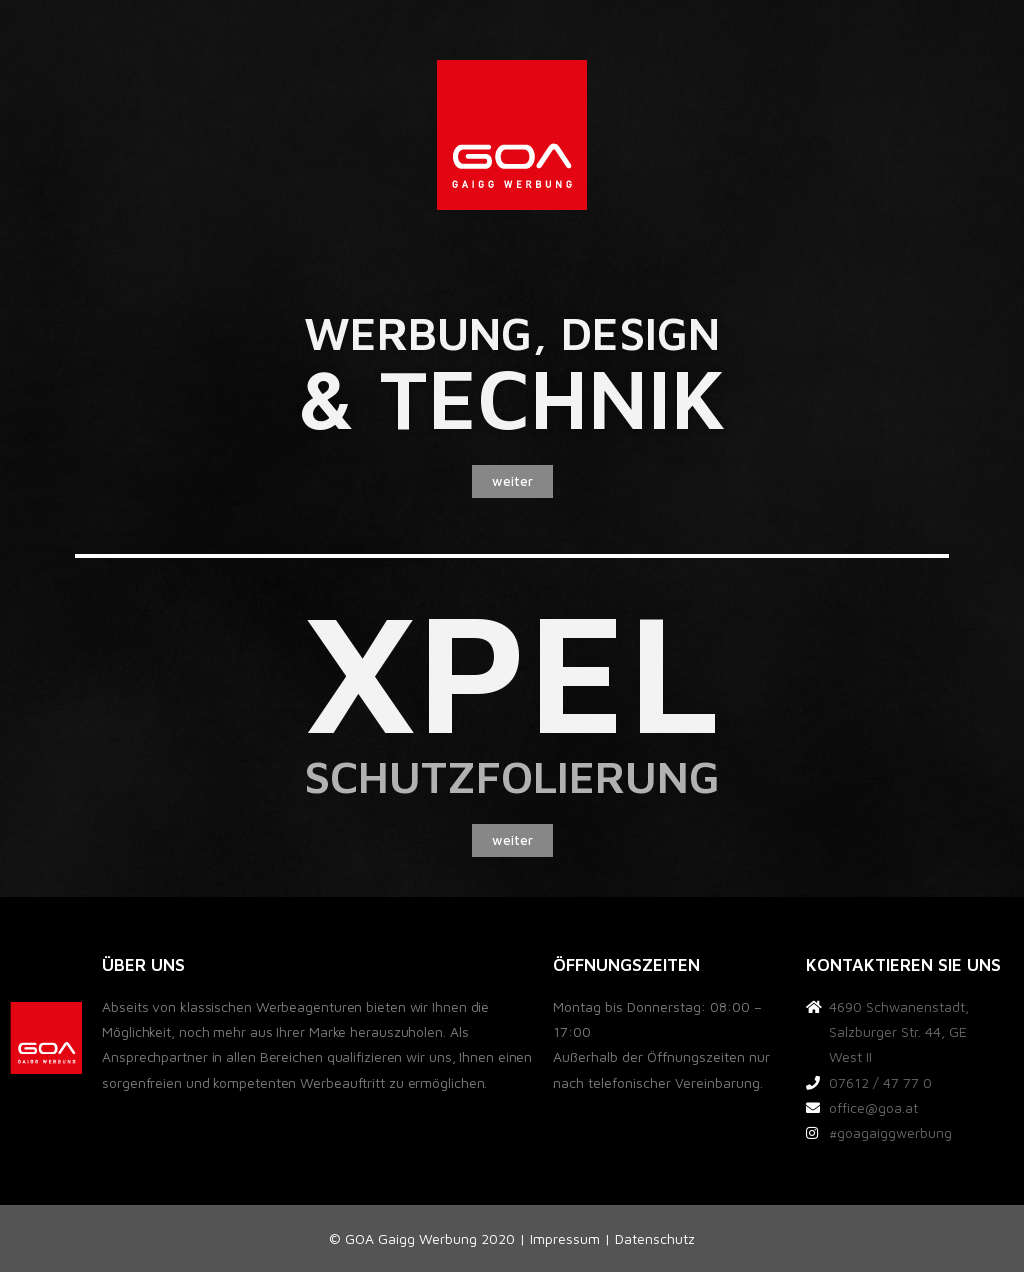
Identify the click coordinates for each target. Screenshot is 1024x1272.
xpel (512, 669)
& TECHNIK (512, 397)
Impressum (565, 1238)
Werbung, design (512, 333)
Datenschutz (655, 1238)
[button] (512, 481)
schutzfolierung (512, 776)
